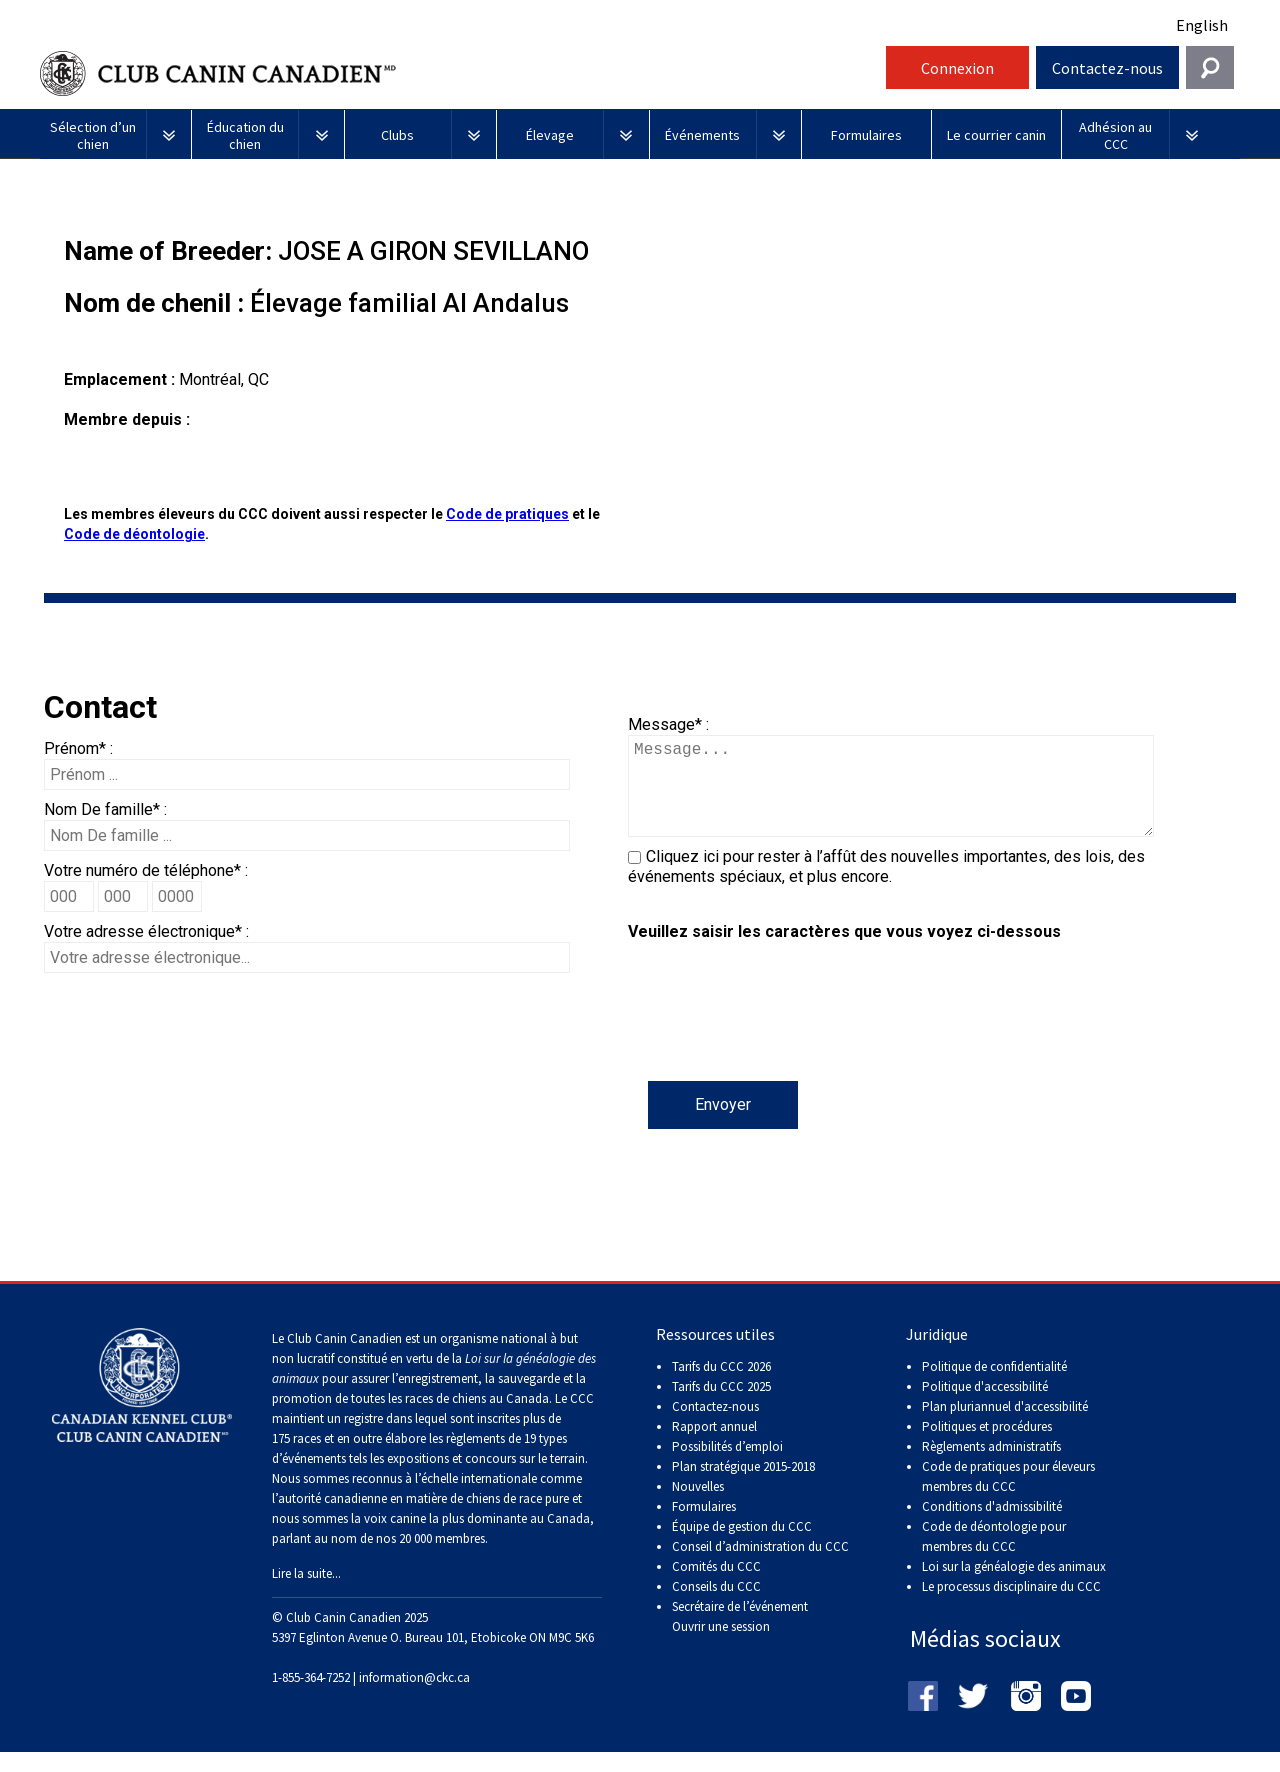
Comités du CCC (716, 1586)
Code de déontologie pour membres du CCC (994, 1556)
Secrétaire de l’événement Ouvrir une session (740, 1636)
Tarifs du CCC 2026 (721, 1386)
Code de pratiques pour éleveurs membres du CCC (1008, 1496)
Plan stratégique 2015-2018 (743, 1486)
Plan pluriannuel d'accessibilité (1005, 1426)
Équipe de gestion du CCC (742, 1546)
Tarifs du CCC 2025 (721, 1406)
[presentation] (780, 1042)
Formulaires (704, 1526)
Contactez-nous (1107, 68)
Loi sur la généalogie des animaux (1014, 1586)
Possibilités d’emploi (727, 1466)
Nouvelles (698, 1506)
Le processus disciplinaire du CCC (1011, 1606)
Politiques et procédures (987, 1446)
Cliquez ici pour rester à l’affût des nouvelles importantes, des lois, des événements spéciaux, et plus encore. (886, 886)
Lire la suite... (306, 1593)
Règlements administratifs (991, 1466)
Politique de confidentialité (994, 1386)
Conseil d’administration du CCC (760, 1566)
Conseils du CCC (716, 1606)
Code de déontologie (134, 534)
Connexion (957, 68)
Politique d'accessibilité (985, 1406)
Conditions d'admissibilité (992, 1526)
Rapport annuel (714, 1446)
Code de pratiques (507, 514)
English (1202, 25)
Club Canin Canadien (460, 73)
